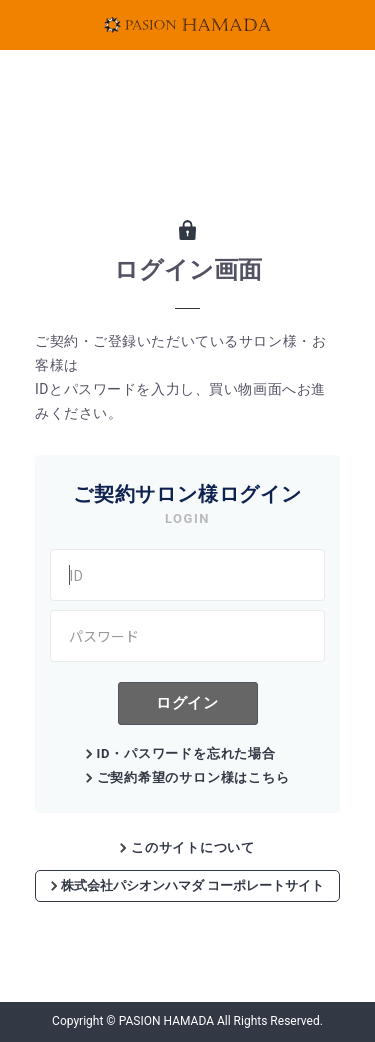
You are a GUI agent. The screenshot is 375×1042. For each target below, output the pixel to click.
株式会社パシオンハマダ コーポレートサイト (187, 885)
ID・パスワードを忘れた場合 (186, 753)
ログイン (187, 702)
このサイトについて (193, 847)
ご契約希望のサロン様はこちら (193, 777)
